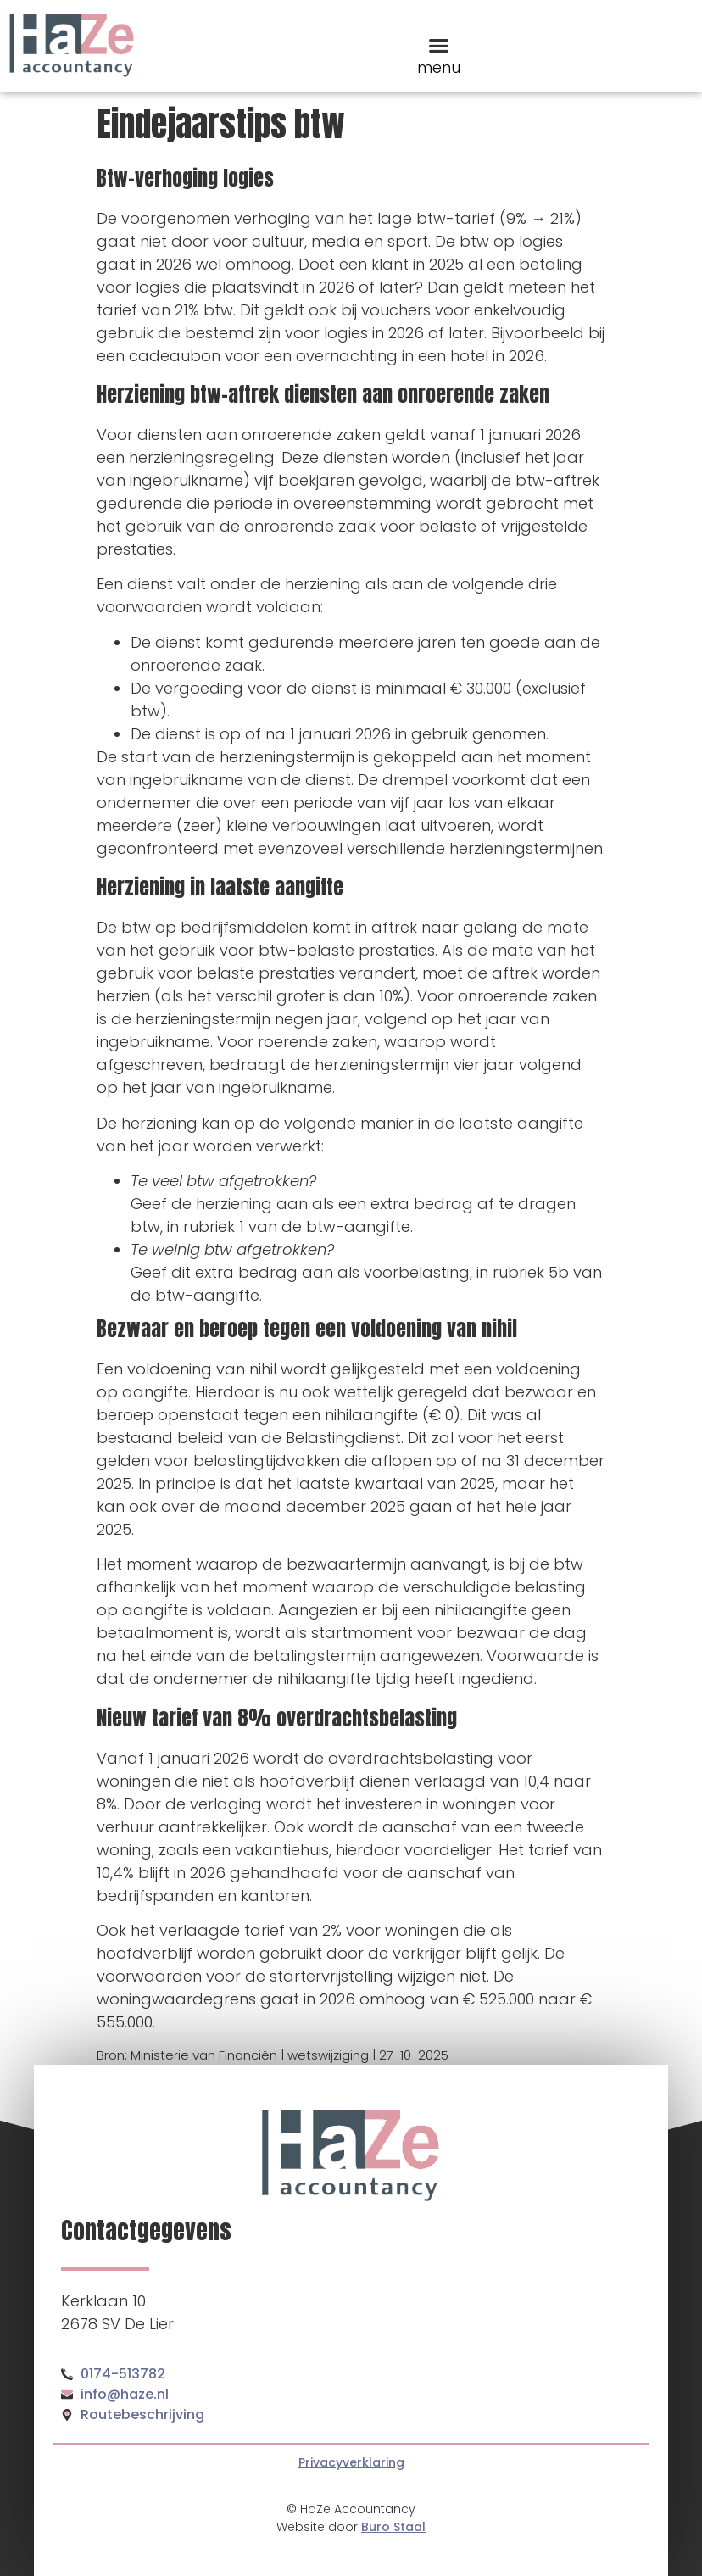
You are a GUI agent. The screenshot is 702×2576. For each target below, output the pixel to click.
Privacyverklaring (351, 2462)
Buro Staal (393, 2526)
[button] (438, 45)
